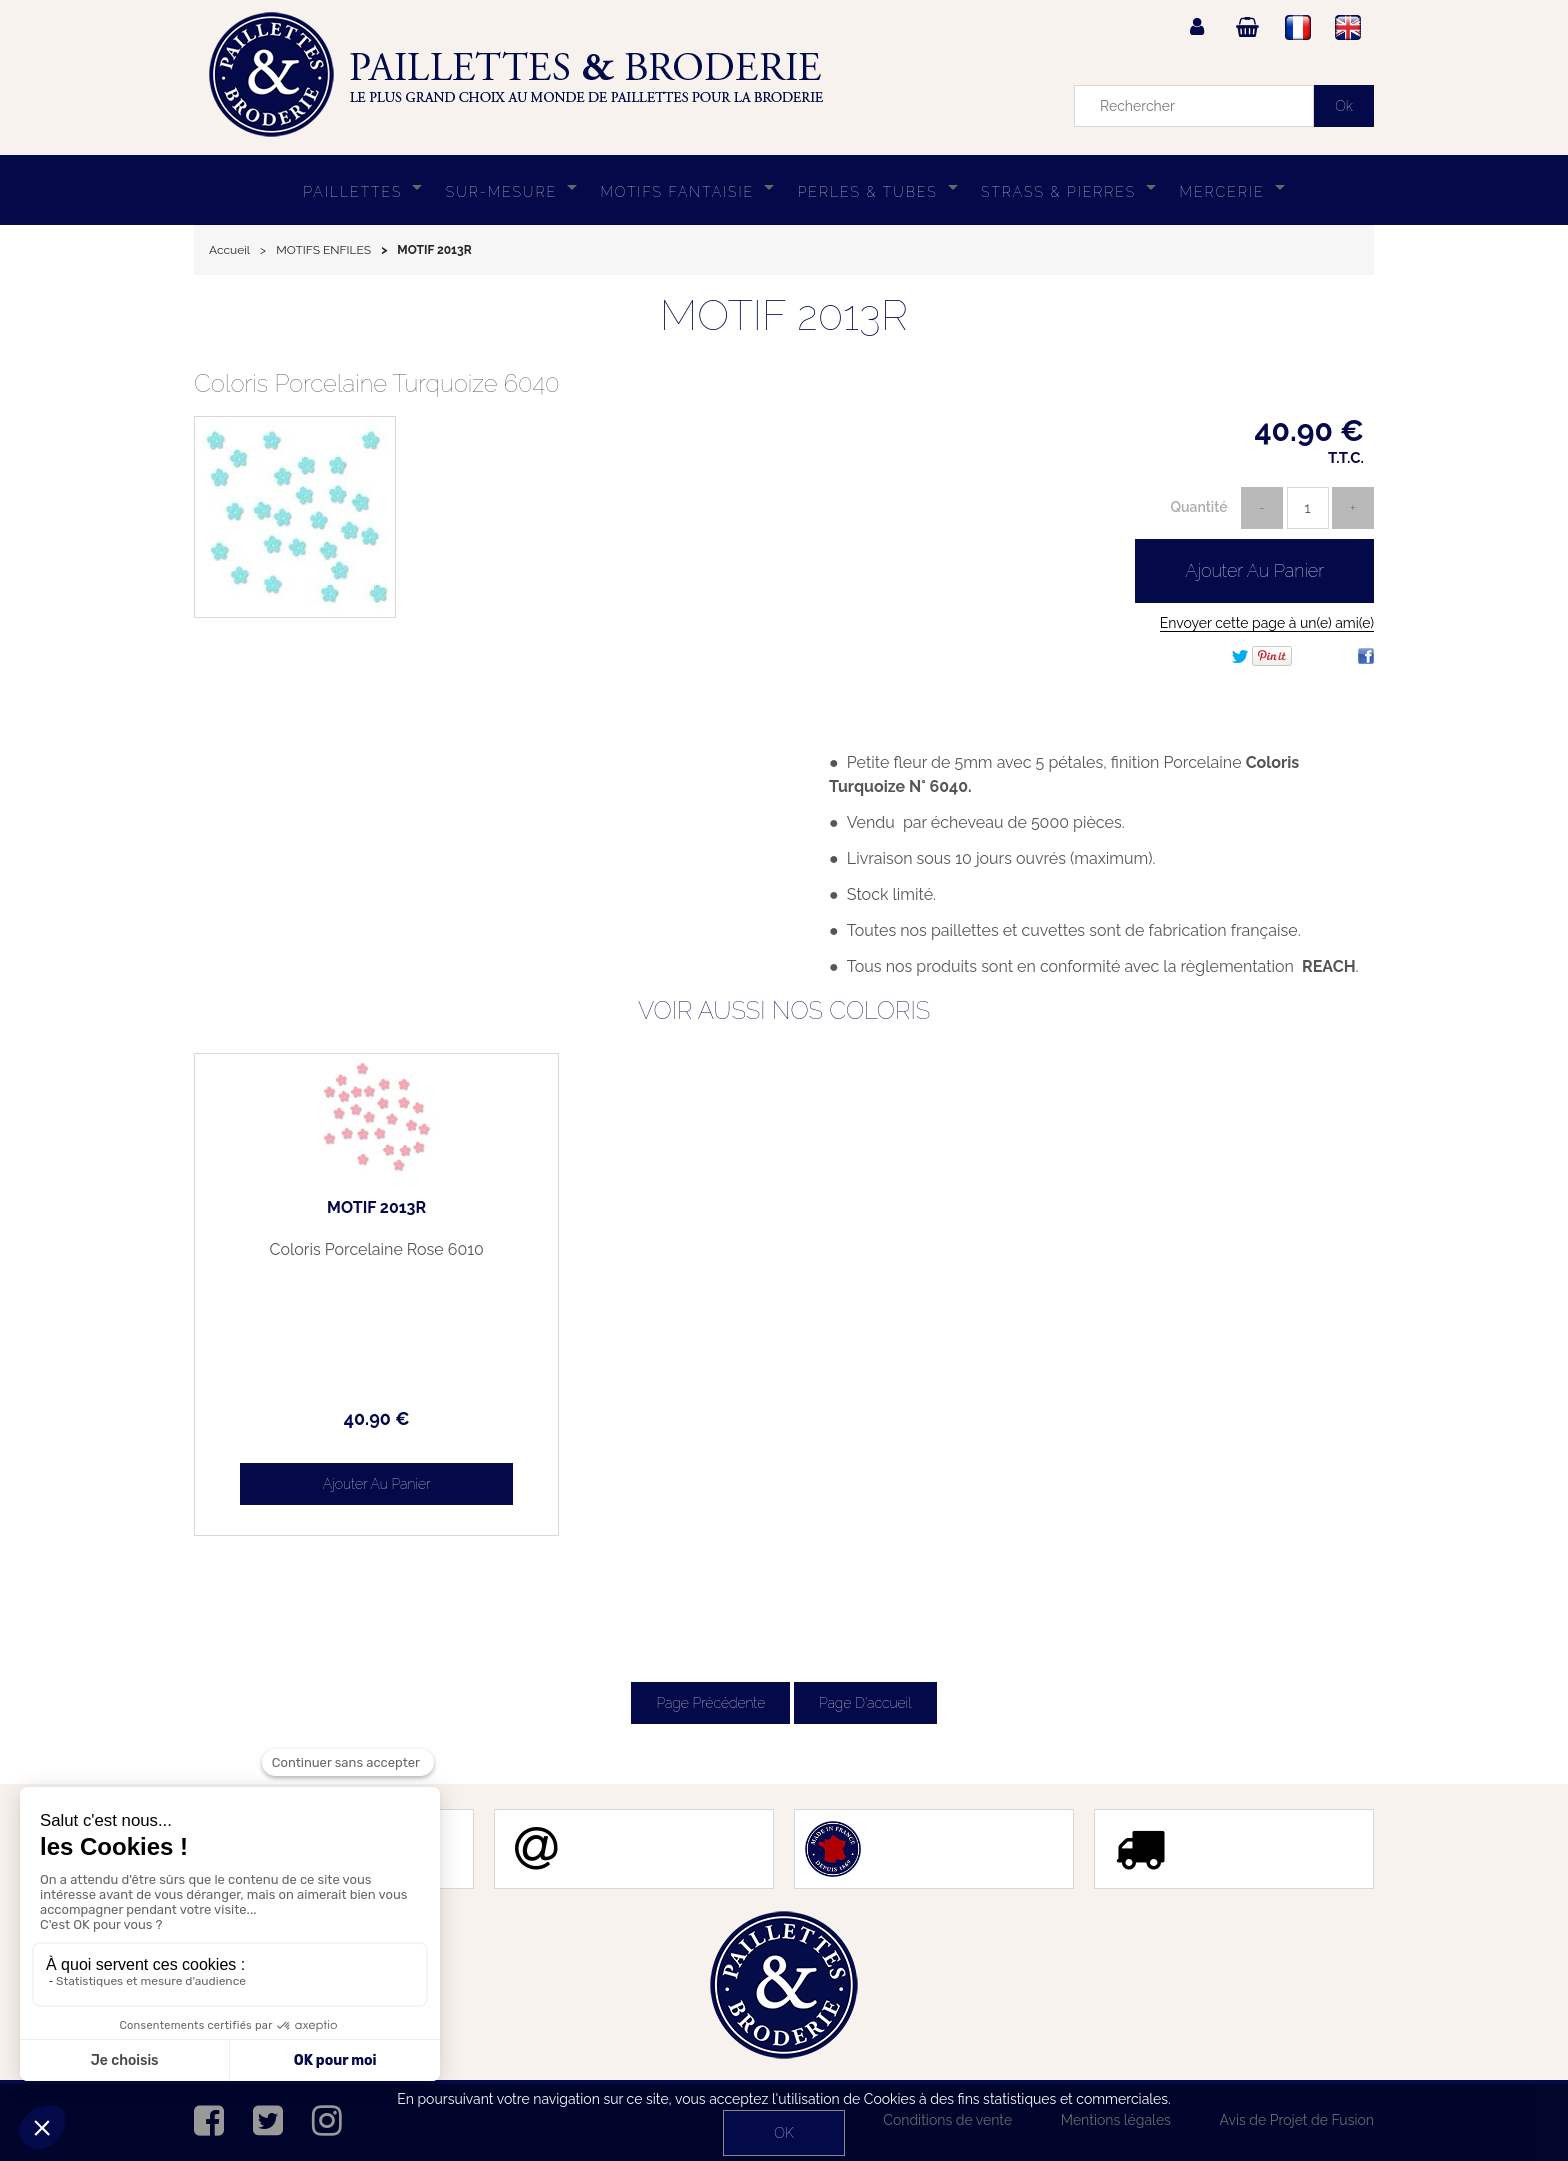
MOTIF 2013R (784, 315)
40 (334, 1418)
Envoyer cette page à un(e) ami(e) (1267, 623)
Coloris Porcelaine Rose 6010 (334, 1250)
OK (783, 2133)
